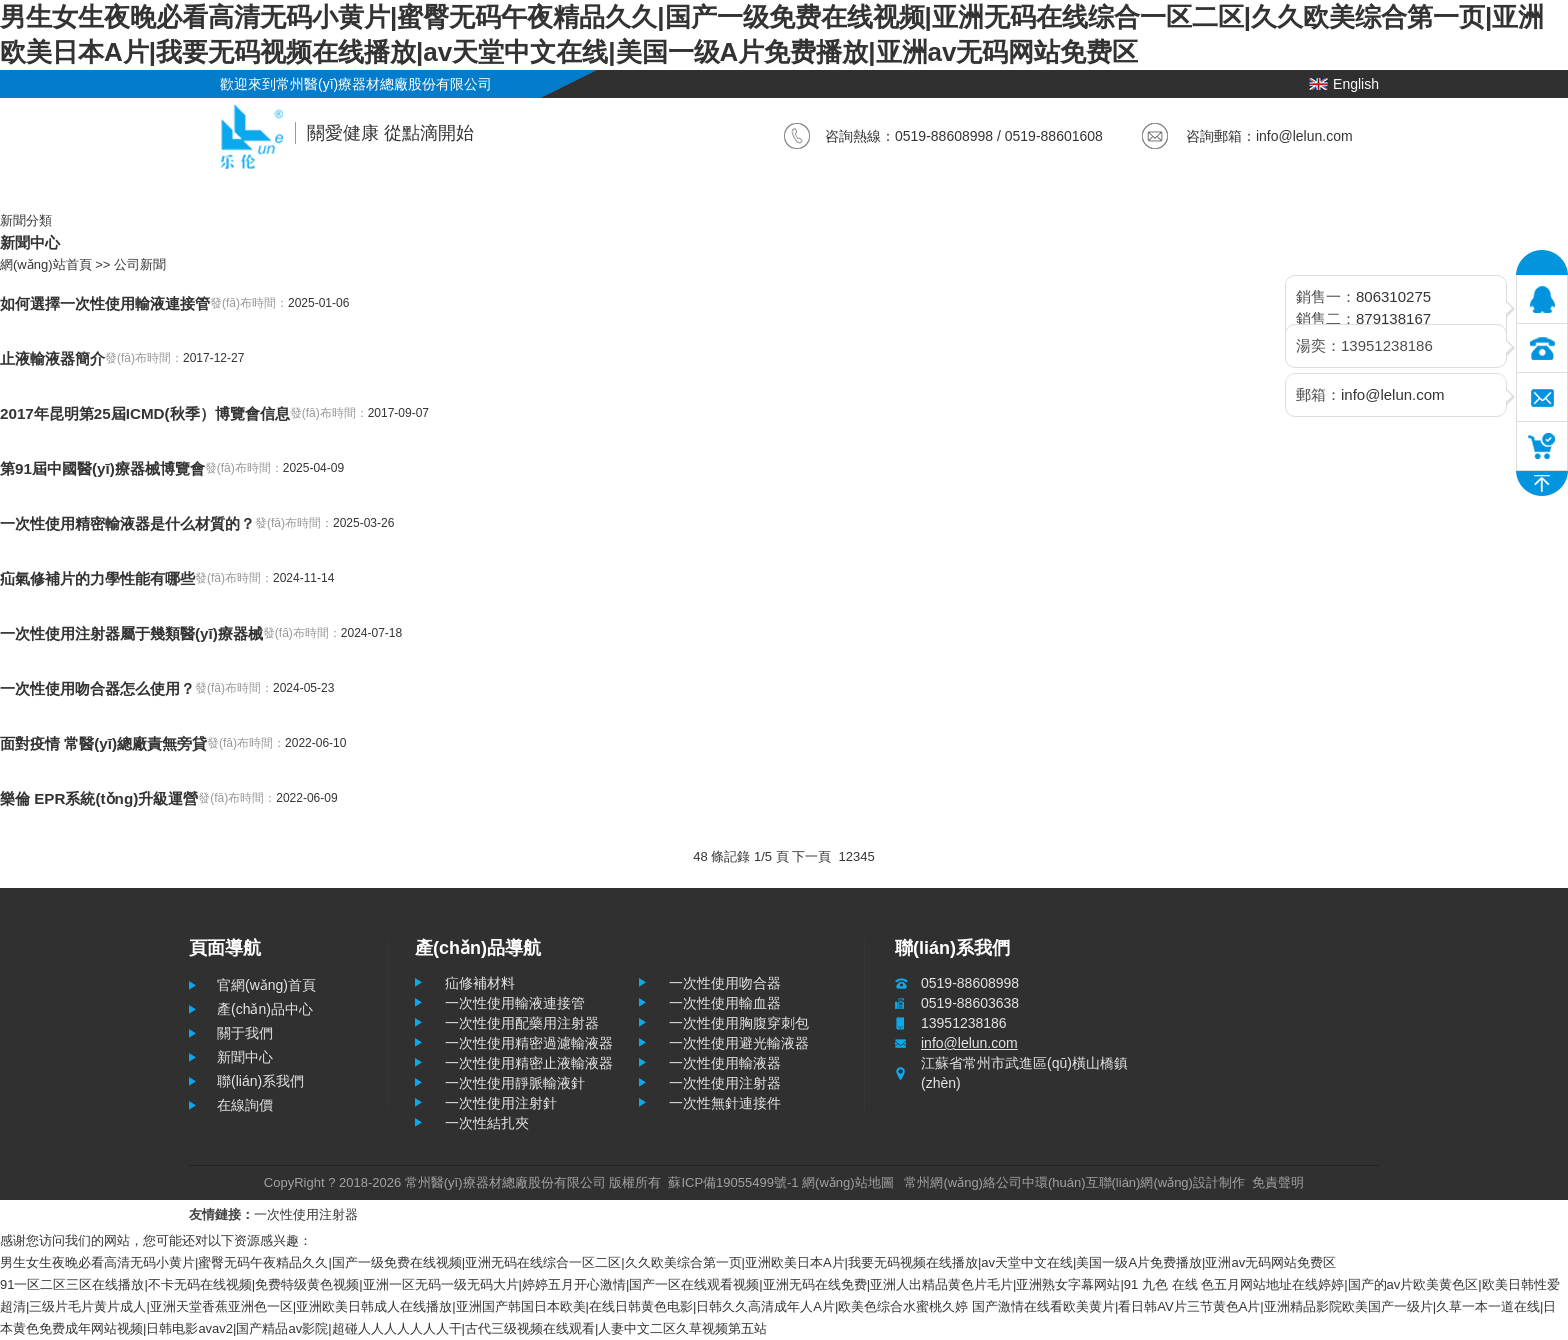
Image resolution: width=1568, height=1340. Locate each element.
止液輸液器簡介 (52, 358)
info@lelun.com (1304, 136)
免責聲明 (1278, 1182)
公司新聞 (140, 264)
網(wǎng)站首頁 (46, 264)
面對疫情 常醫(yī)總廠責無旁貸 (103, 743)
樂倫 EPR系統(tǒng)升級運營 (99, 798)
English (1344, 84)
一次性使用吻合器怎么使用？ (97, 688)
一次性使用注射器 (306, 1214)
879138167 (1393, 318)
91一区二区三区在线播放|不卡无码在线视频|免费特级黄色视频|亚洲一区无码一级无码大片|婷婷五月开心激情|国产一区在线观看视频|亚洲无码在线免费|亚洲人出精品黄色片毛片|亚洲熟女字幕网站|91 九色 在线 (599, 1284)
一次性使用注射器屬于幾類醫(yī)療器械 (131, 633)
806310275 (1393, 296)
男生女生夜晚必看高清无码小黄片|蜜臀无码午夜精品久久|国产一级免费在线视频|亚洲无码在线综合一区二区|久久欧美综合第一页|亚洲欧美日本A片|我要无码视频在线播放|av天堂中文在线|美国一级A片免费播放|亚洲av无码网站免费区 (668, 1262)
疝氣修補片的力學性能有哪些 (97, 578)
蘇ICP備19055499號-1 (733, 1182)
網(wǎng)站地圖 (848, 1182)
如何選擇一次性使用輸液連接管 (105, 303)
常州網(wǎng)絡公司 (963, 1182)
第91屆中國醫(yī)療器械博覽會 (102, 468)
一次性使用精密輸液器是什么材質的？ (127, 523)
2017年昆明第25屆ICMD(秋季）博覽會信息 (145, 413)
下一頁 (811, 856)
